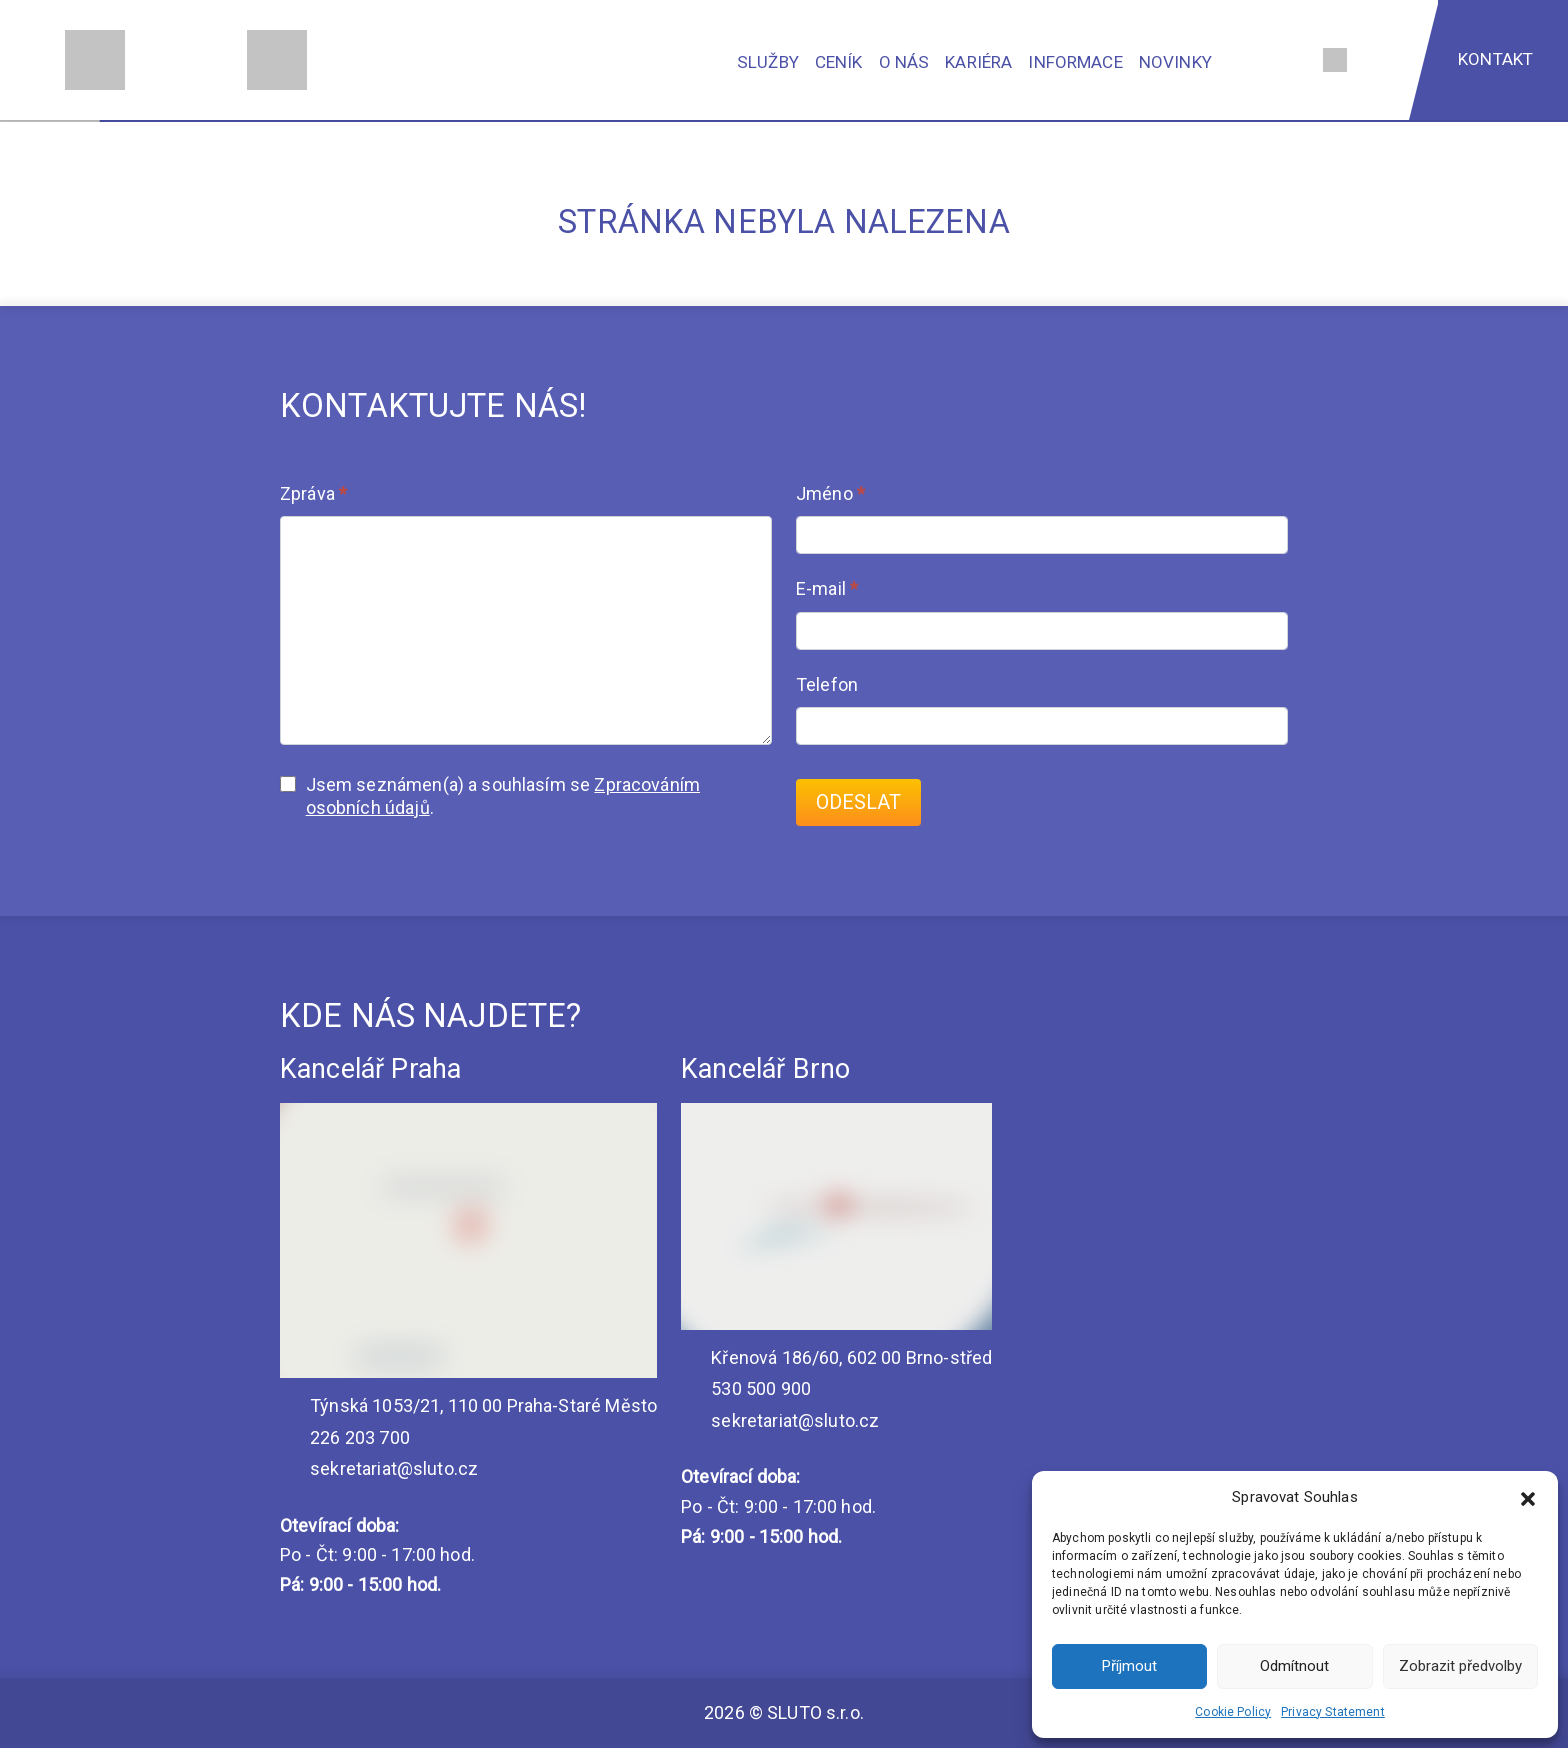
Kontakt (1495, 59)
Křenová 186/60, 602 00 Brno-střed (836, 1357)
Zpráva (313, 493)
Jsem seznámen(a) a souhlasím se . (490, 796)
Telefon (827, 684)
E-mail (827, 588)
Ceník (839, 62)
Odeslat (858, 802)
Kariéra (978, 62)
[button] (1528, 1497)
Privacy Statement (1333, 1712)
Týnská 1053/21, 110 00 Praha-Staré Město (468, 1405)
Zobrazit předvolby (1460, 1666)
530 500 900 (746, 1388)
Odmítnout (1294, 1666)
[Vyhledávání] (1289, 59)
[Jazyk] (1335, 60)
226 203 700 (345, 1437)
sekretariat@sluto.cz (379, 1468)
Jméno (830, 493)
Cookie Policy (1233, 1712)
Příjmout (1129, 1666)
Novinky (1175, 62)
